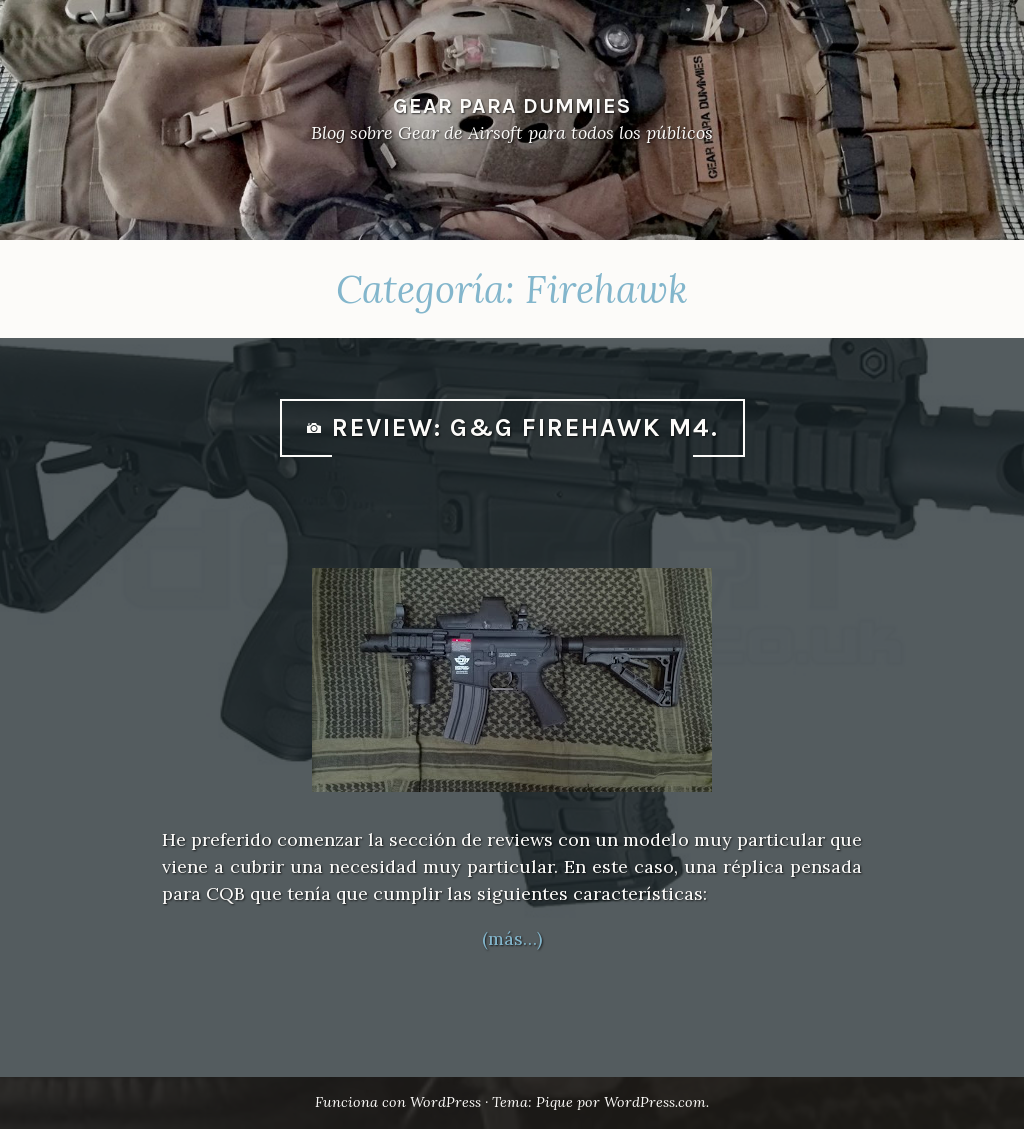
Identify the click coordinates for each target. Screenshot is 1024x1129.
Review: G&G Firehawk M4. (525, 427)
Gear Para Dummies (512, 105)
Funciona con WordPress (398, 1102)
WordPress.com (655, 1102)
